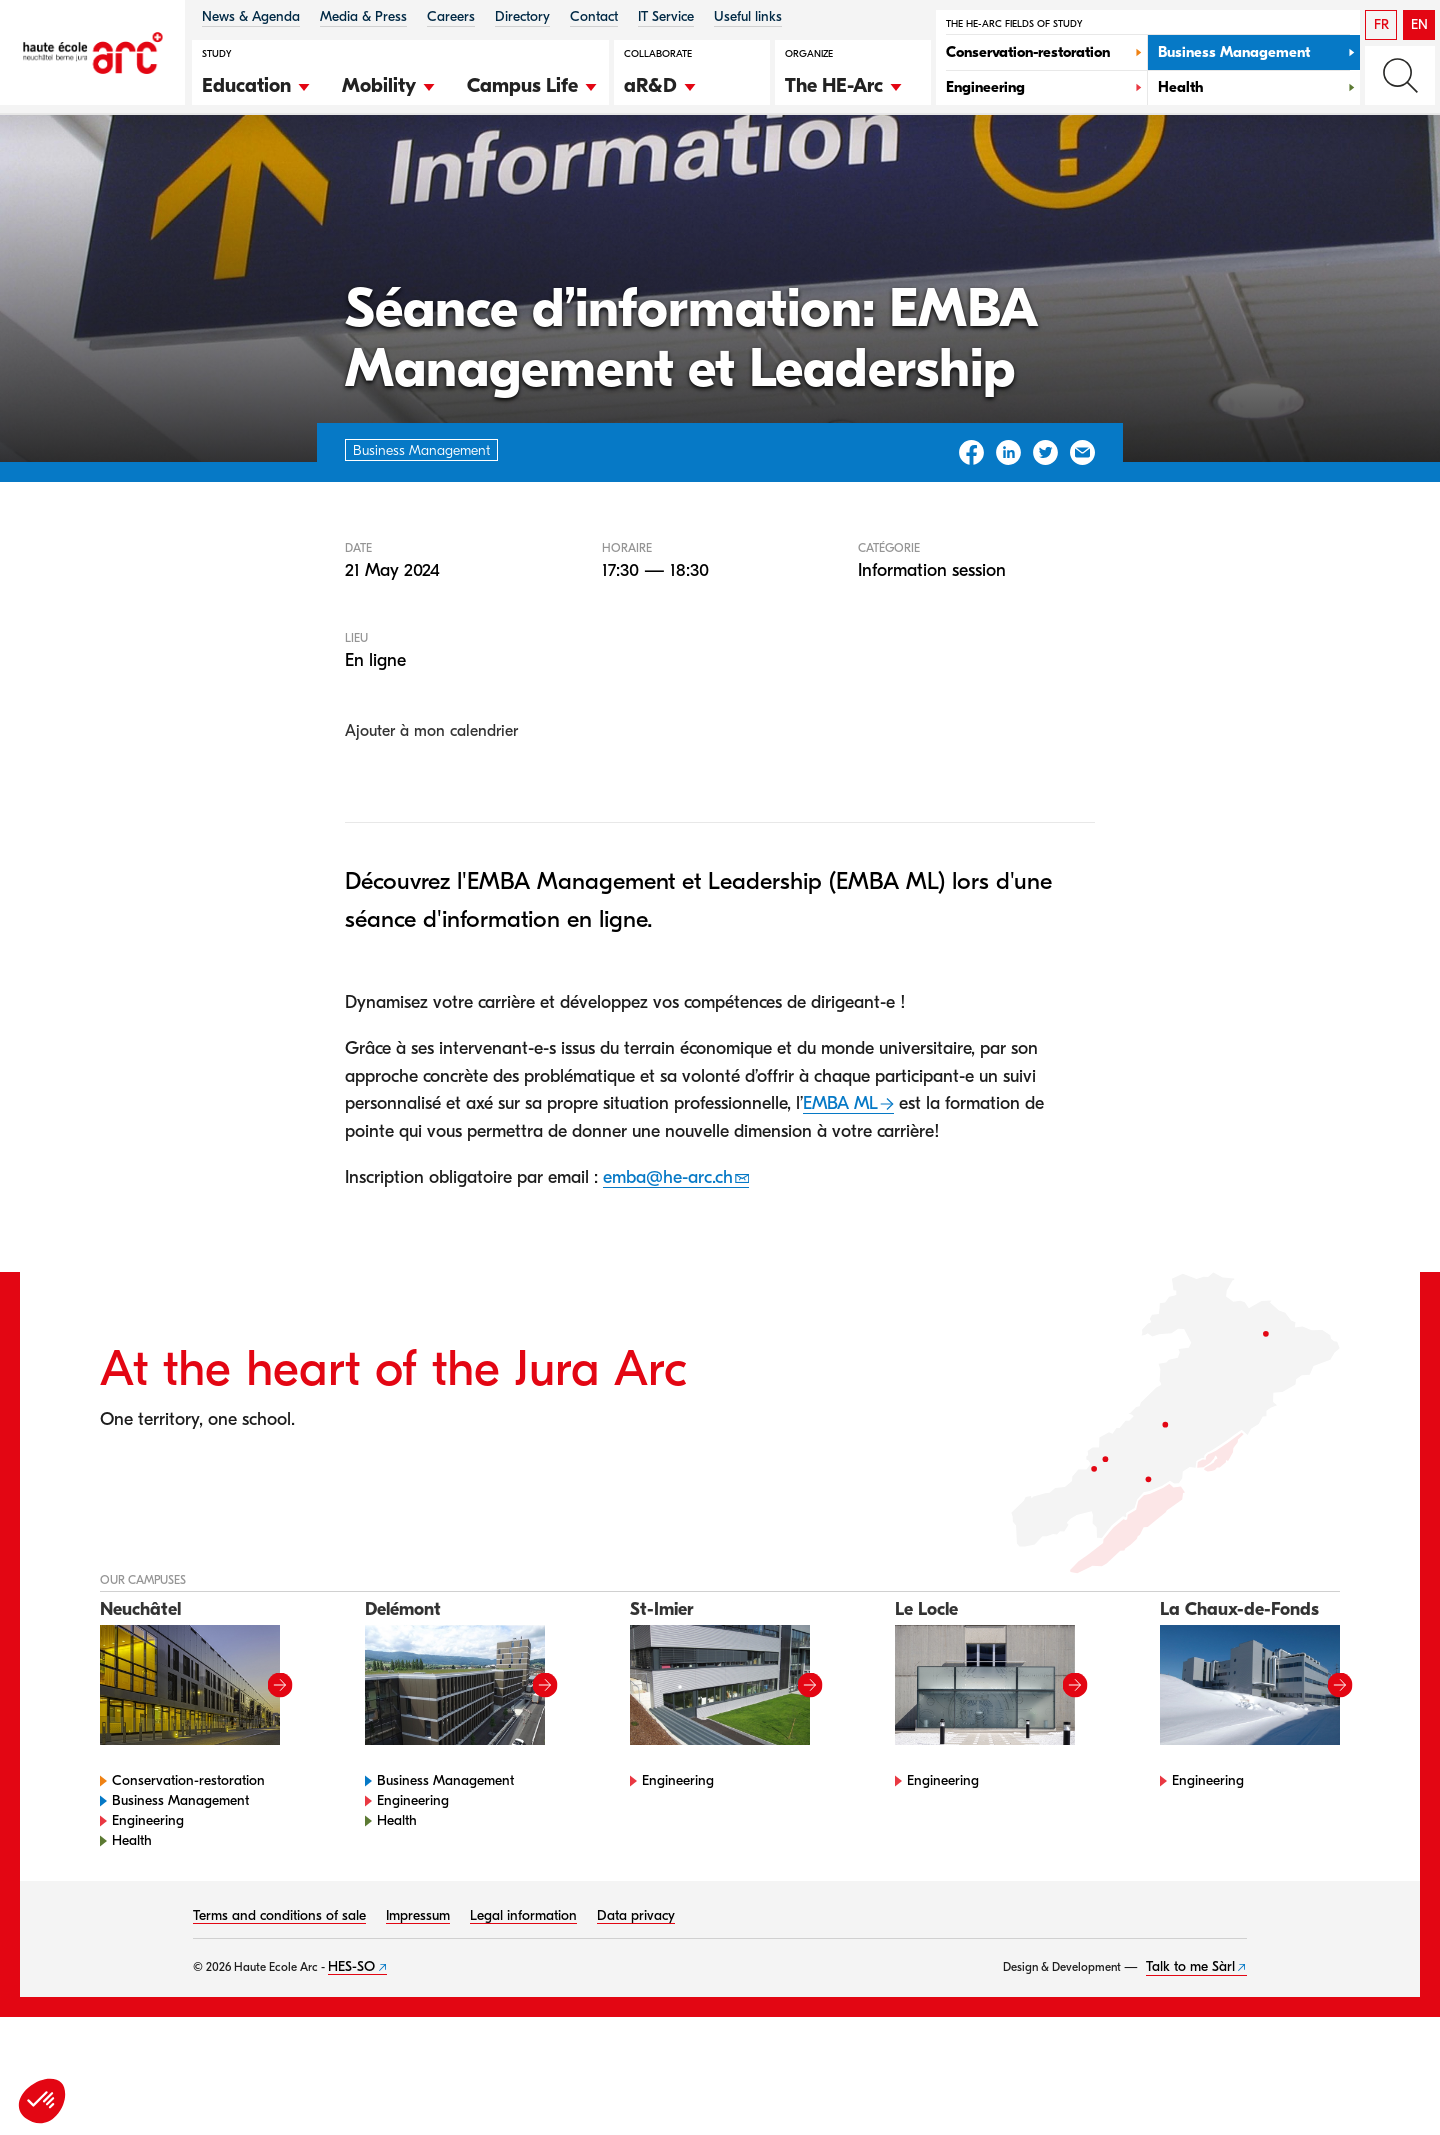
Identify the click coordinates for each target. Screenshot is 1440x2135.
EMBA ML (840, 1192)
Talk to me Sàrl (1190, 2054)
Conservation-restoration (188, 1868)
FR (1381, 24)
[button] (257, 83)
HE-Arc (134, 168)
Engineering (148, 1908)
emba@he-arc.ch (668, 1265)
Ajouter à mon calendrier (431, 820)
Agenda (210, 168)
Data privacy (636, 2003)
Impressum (418, 2003)
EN (1419, 24)
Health (132, 1928)
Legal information (523, 2003)
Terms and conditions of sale (279, 2003)
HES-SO (351, 2054)
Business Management (180, 1888)
